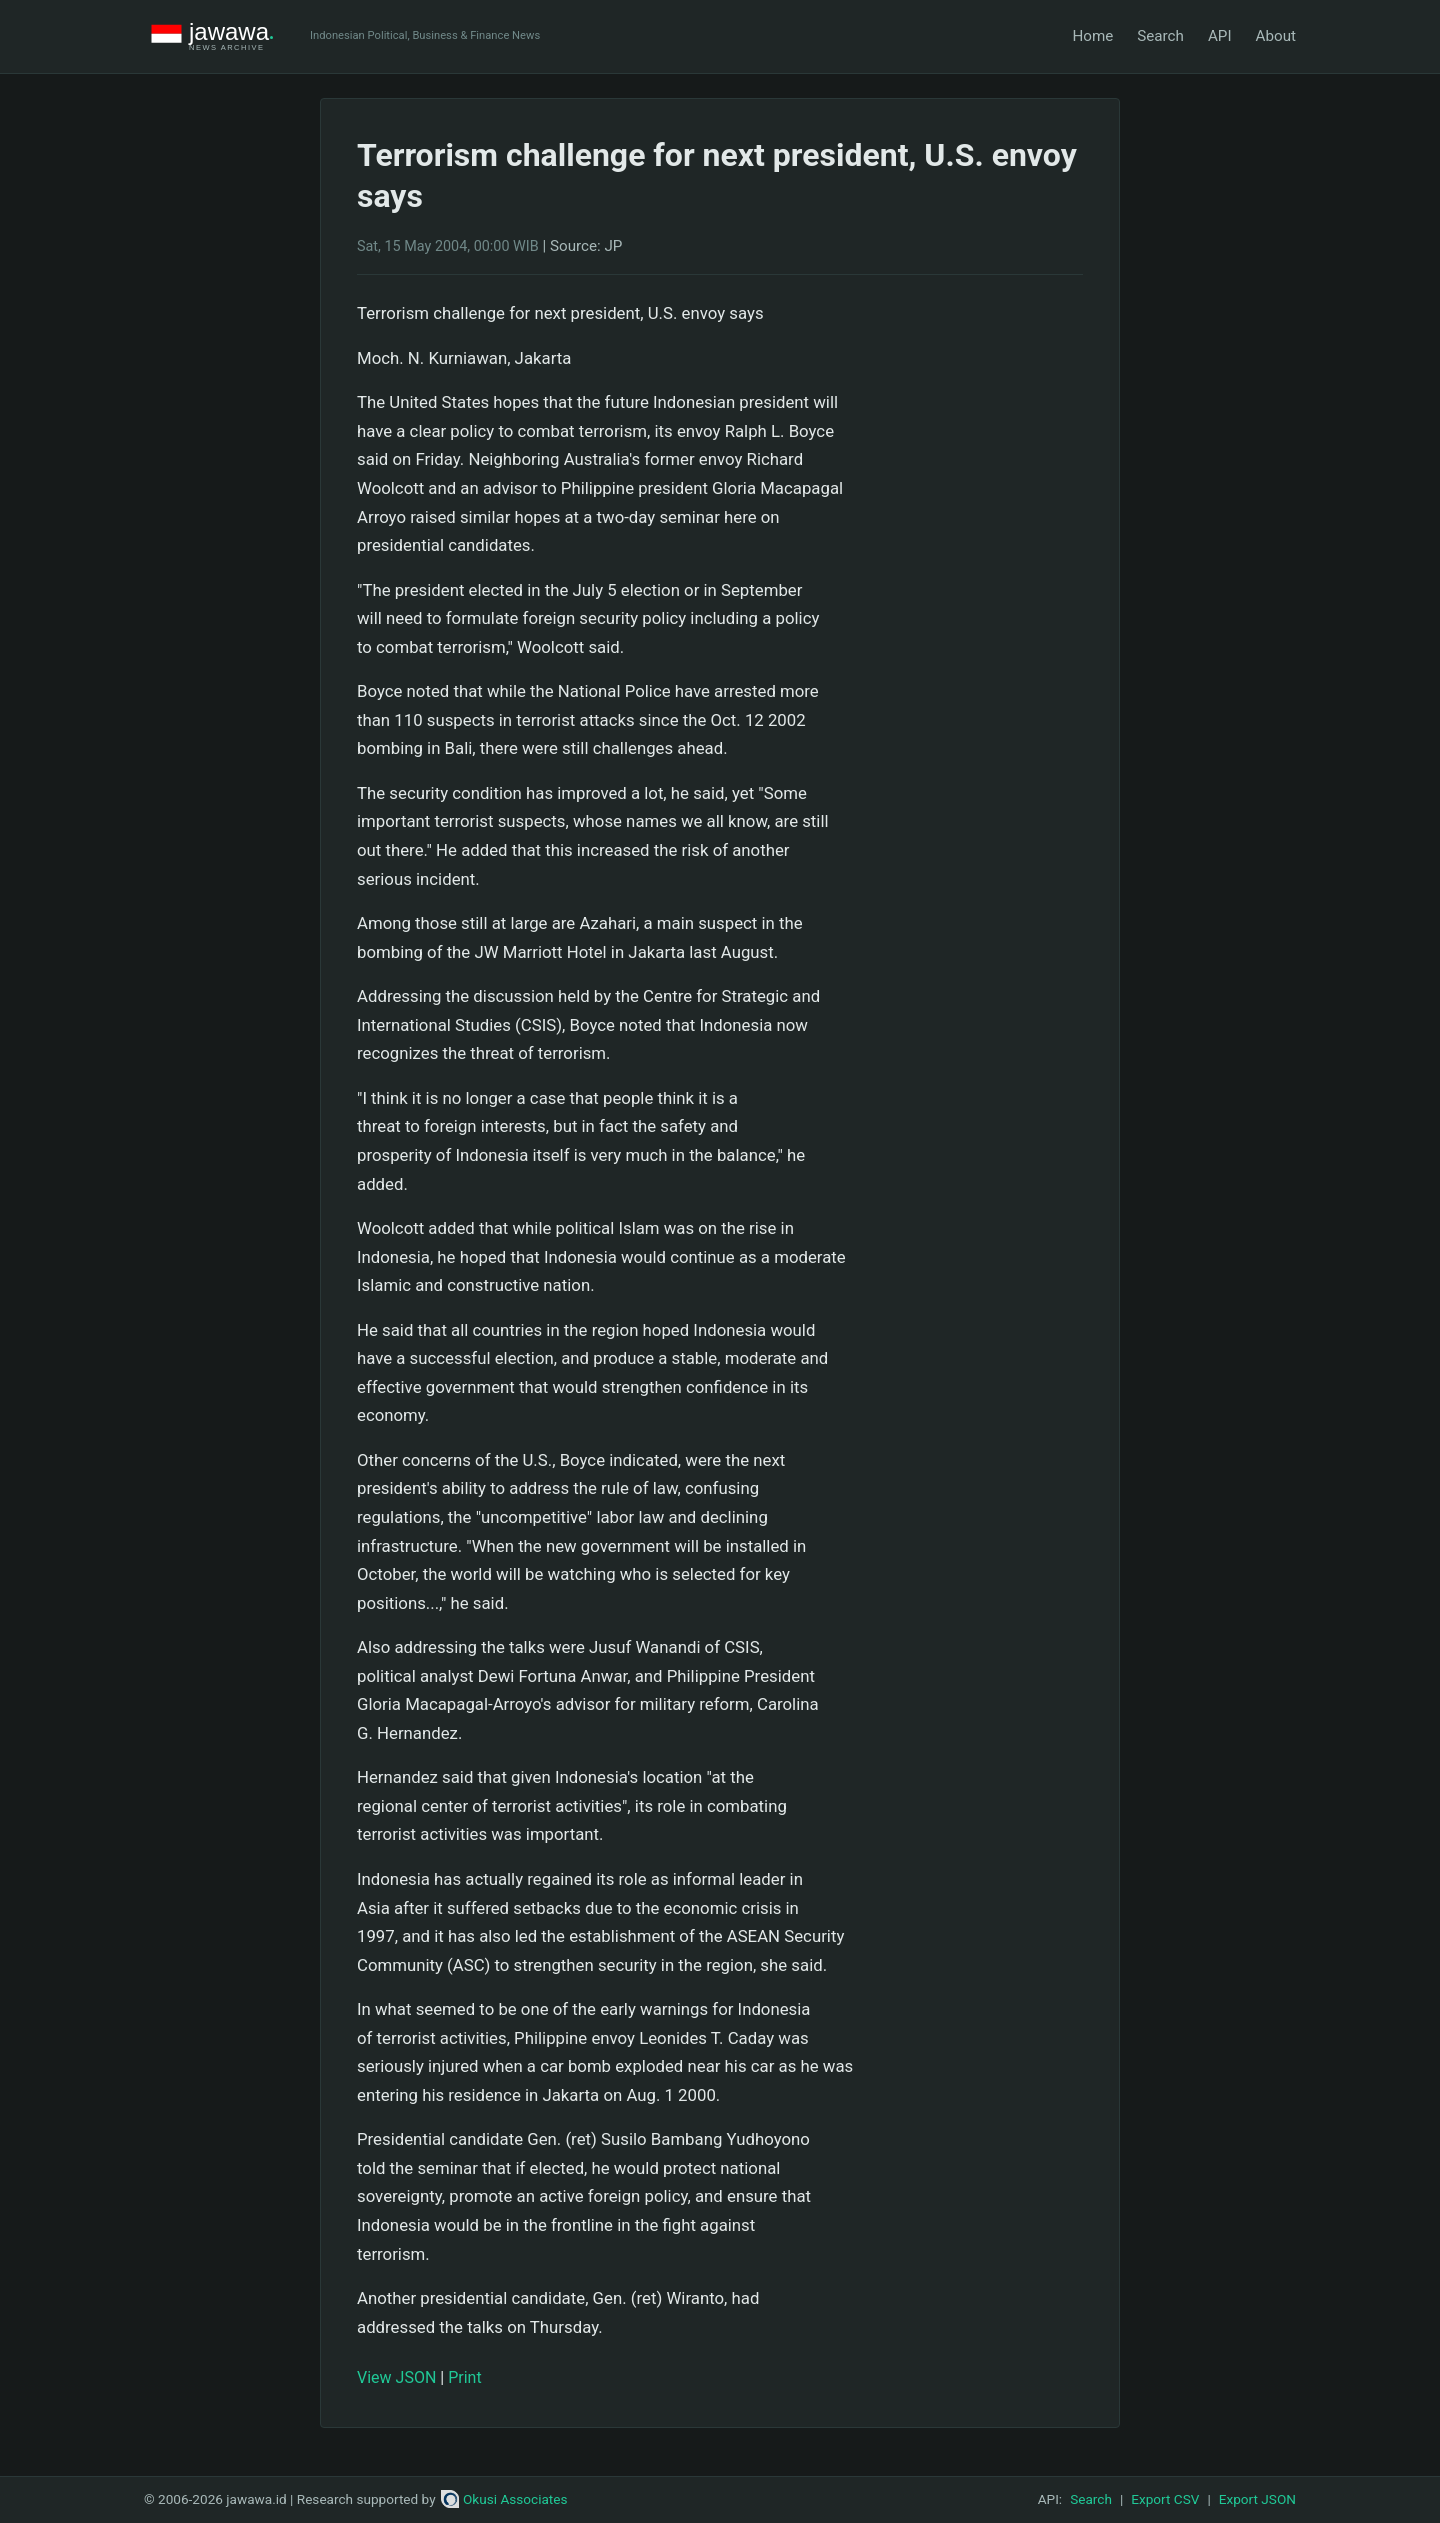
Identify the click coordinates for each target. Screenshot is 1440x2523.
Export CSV (1165, 2499)
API (1220, 36)
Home (1092, 36)
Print (464, 2377)
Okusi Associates (504, 2499)
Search (1160, 36)
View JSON (396, 2377)
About (1276, 36)
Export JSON (1257, 2499)
